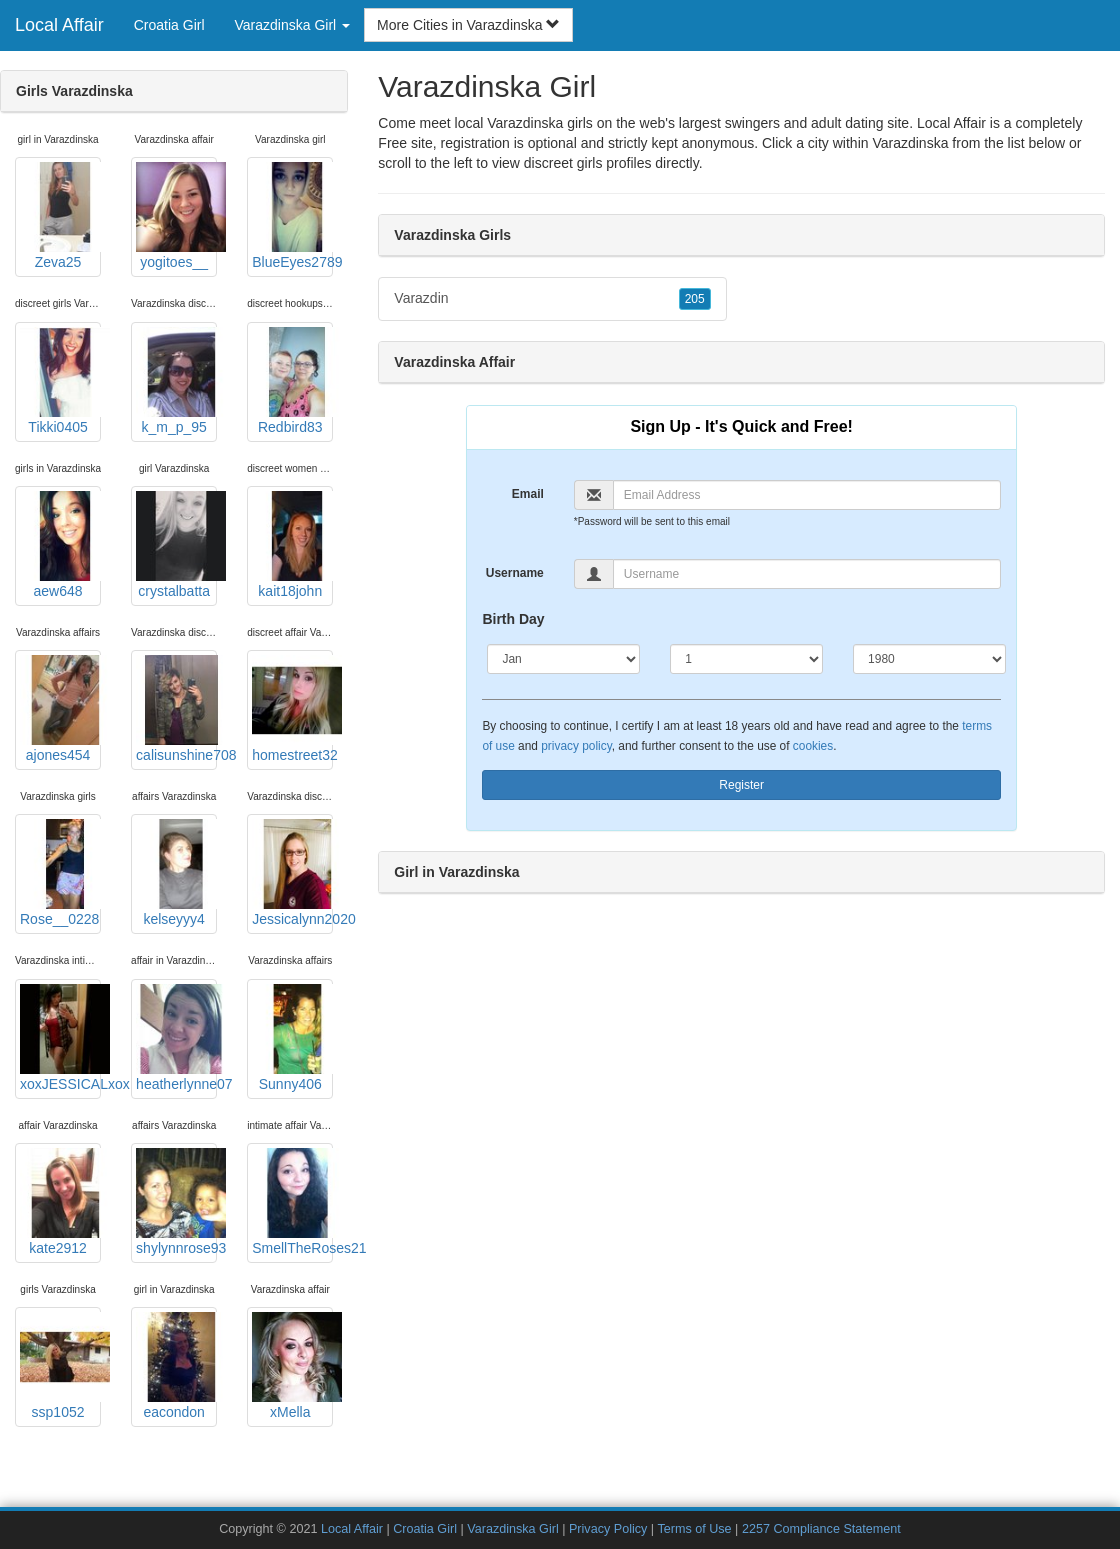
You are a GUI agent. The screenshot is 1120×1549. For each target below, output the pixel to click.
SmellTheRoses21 (292, 1202)
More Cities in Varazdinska (468, 25)
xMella (292, 1366)
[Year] (929, 659)
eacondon (176, 1366)
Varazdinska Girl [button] (293, 25)
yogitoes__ (176, 216)
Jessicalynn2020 (292, 873)
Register (741, 785)
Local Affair (59, 25)
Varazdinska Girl (512, 1529)
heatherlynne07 (176, 1038)
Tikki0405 (60, 381)
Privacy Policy (608, 1529)
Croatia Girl (169, 25)
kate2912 (60, 1202)
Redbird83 (292, 381)
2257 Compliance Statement (821, 1529)
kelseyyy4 (176, 873)
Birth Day (513, 619)
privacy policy (576, 746)
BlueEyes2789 (292, 216)
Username (515, 573)
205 (695, 299)
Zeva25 (60, 216)
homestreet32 (292, 709)
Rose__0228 (60, 873)
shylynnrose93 (176, 1202)
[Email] (807, 495)
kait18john (292, 545)
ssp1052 (60, 1366)
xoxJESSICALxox (60, 1038)
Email (528, 494)
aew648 (60, 545)
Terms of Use (694, 1529)
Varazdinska (910, 143)
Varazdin (552, 299)
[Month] (563, 659)
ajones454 (60, 709)
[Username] (807, 574)
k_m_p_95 (176, 381)
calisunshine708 (176, 709)
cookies (813, 746)
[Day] (746, 659)
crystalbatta (176, 545)
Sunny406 (292, 1038)
